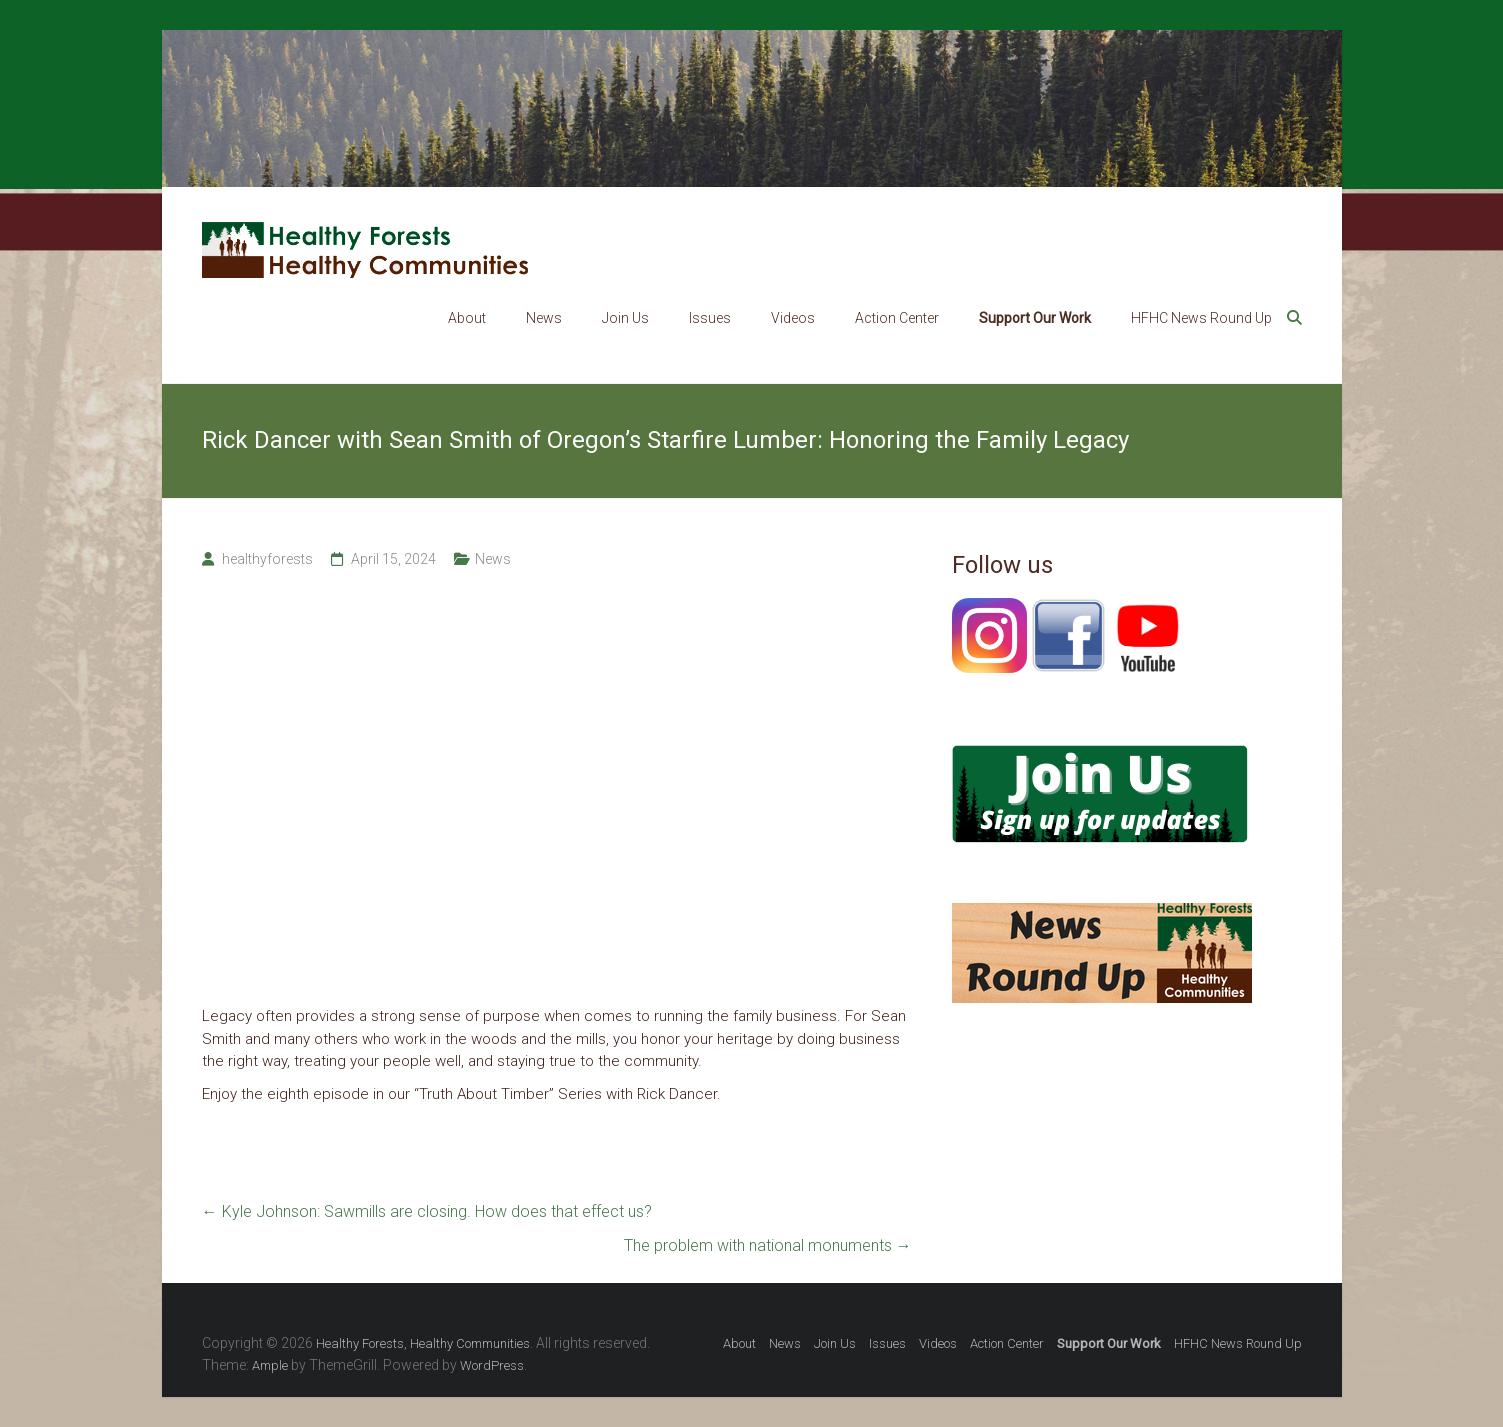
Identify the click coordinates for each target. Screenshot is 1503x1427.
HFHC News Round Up (1201, 318)
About (467, 318)
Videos (793, 318)
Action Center (897, 318)
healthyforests (267, 559)
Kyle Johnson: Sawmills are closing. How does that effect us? (427, 1211)
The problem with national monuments (768, 1245)
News (544, 318)
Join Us (625, 318)
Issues (710, 318)
